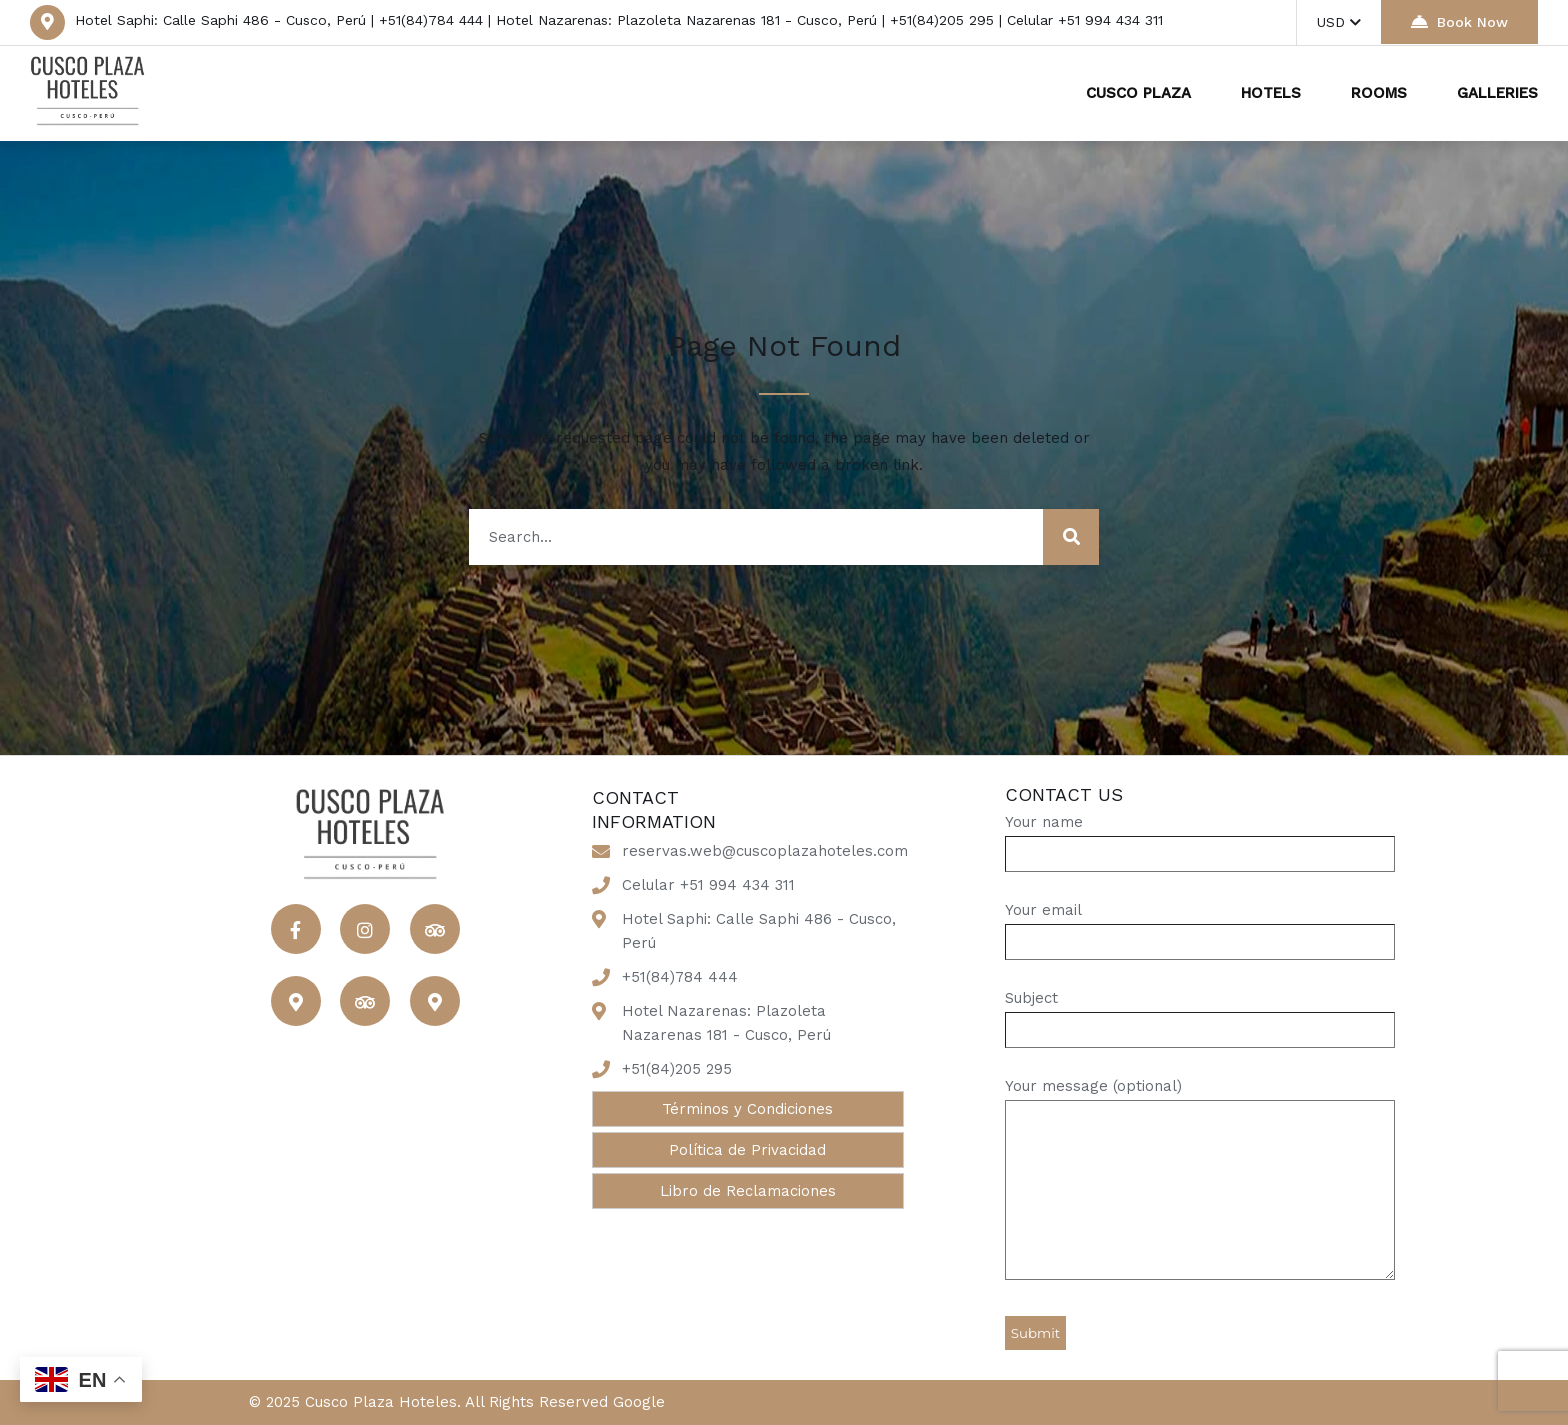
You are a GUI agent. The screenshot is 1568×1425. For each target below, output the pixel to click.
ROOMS (1379, 93)
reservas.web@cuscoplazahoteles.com (765, 851)
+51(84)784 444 (680, 977)
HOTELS (1271, 93)
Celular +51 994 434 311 (708, 885)
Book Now (1459, 21)
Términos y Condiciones (747, 1109)
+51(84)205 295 (677, 1069)
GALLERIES (1497, 93)
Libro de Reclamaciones (748, 1191)
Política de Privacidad (747, 1150)
